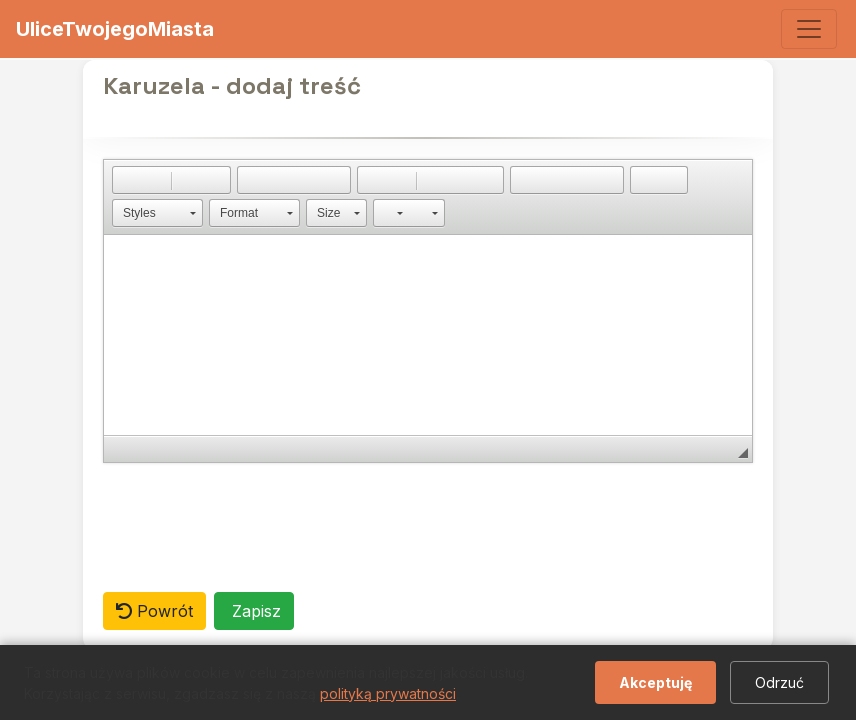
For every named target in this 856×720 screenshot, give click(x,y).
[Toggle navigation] (809, 29)
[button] (127, 180)
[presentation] (255, 527)
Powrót (154, 611)
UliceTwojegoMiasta (115, 29)
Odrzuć (779, 682)
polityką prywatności (388, 693)
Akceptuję (655, 682)
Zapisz (254, 611)
